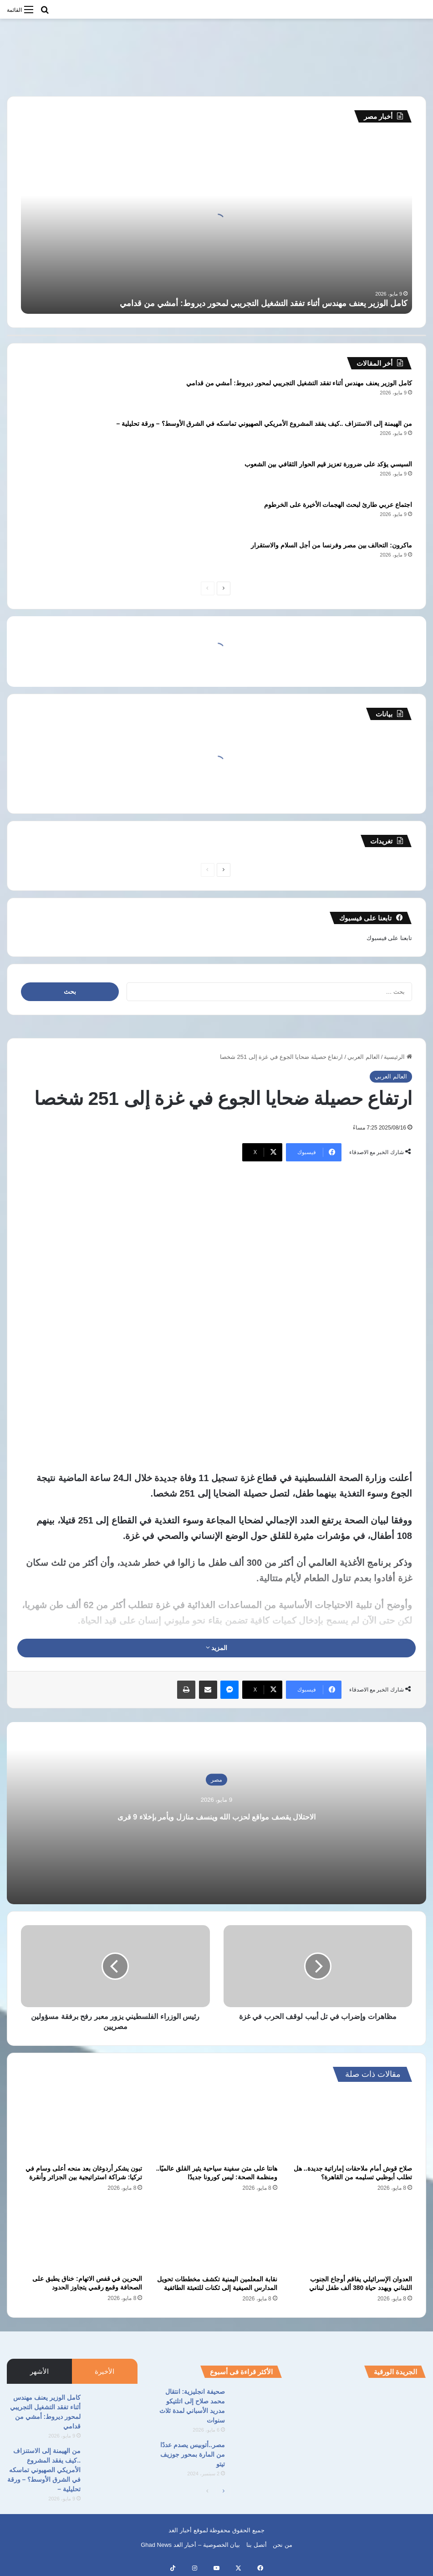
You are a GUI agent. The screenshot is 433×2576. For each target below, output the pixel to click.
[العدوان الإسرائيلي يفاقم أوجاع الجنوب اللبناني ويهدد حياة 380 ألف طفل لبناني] (351, 2236)
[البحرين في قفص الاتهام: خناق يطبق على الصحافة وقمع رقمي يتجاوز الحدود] (81, 2236)
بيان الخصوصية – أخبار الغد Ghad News (190, 2544)
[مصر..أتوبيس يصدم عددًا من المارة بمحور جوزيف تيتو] (257, 2457)
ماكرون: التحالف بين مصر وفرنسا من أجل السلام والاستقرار (331, 545)
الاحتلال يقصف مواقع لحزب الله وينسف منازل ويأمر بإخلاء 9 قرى (216, 1814)
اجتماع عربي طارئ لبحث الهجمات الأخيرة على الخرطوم (338, 504)
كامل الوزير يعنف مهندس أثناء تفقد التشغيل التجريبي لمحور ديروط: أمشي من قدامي (264, 303)
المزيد (217, 1647)
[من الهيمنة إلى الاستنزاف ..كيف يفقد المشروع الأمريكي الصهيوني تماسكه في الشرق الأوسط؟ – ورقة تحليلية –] (46, 436)
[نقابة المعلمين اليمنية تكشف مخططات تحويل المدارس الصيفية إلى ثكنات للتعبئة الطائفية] (216, 2236)
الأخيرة (104, 2371)
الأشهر (39, 2371)
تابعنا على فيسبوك (389, 938)
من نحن (282, 2544)
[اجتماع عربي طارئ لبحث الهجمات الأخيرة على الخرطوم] (46, 517)
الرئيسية (398, 1056)
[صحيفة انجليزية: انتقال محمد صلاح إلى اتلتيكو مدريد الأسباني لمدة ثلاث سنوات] (257, 2404)
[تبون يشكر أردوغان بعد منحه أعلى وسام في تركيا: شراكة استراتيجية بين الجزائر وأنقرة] (81, 2125)
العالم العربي (363, 1056)
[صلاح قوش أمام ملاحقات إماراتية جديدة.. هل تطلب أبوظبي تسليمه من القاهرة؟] (351, 2125)
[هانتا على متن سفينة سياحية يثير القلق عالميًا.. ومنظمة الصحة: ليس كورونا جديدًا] (216, 2125)
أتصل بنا (256, 2544)
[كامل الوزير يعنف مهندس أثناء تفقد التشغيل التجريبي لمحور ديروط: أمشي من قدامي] (46, 395)
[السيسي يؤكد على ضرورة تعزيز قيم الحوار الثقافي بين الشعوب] (46, 477)
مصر (216, 1779)
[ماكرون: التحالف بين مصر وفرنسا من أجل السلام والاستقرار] (46, 558)
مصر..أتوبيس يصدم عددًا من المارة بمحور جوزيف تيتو (192, 2454)
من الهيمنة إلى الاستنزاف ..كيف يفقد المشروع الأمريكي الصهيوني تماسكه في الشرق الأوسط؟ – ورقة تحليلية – (264, 423)
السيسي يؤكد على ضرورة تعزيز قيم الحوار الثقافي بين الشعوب (328, 464)
